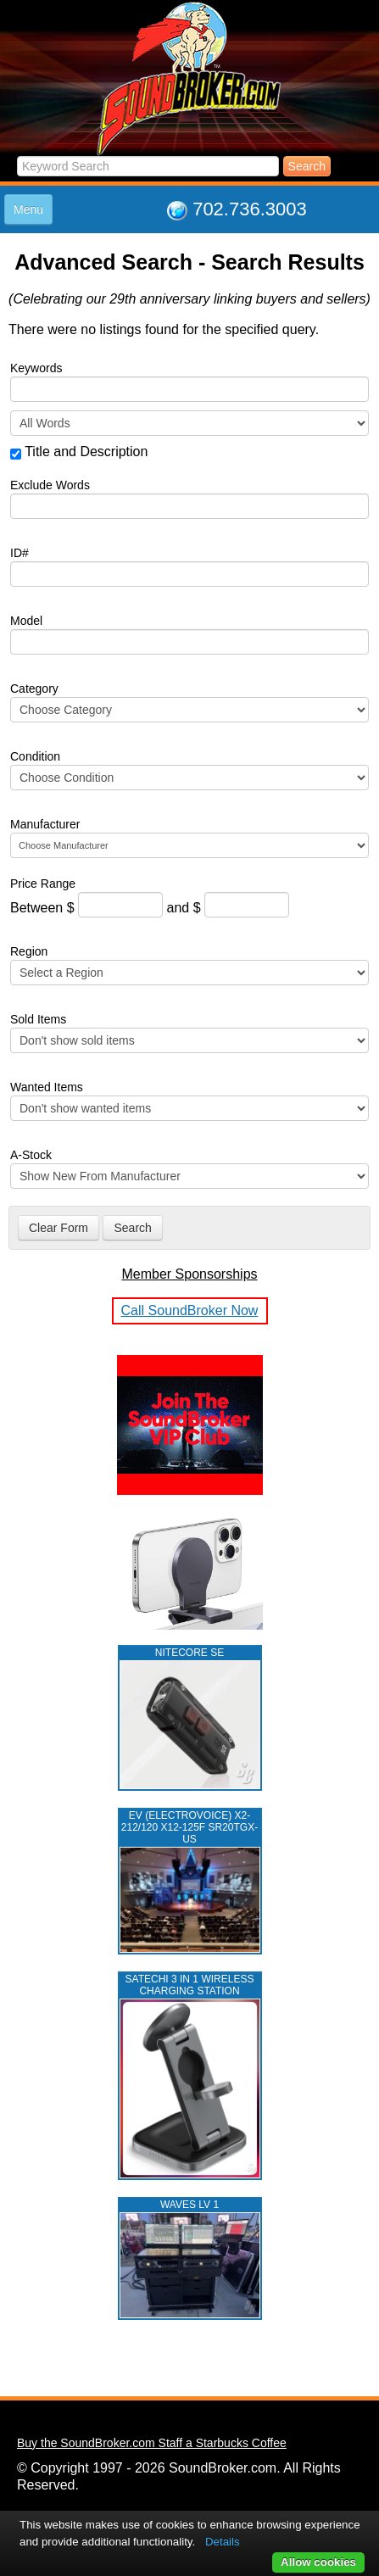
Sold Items (38, 1019)
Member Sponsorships (189, 1274)
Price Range (42, 883)
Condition (35, 756)
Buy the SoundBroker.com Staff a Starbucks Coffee (152, 2443)
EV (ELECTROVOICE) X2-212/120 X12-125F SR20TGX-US (189, 1827)
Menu (28, 209)
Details (222, 2541)
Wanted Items (46, 1087)
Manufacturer (45, 824)
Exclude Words (50, 485)
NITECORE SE (189, 1653)
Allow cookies (318, 2562)
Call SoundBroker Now (190, 1310)
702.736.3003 (249, 209)
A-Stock (31, 1155)
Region (28, 951)
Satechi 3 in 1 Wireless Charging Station (189, 1985)
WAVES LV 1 (189, 2205)
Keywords (36, 368)
